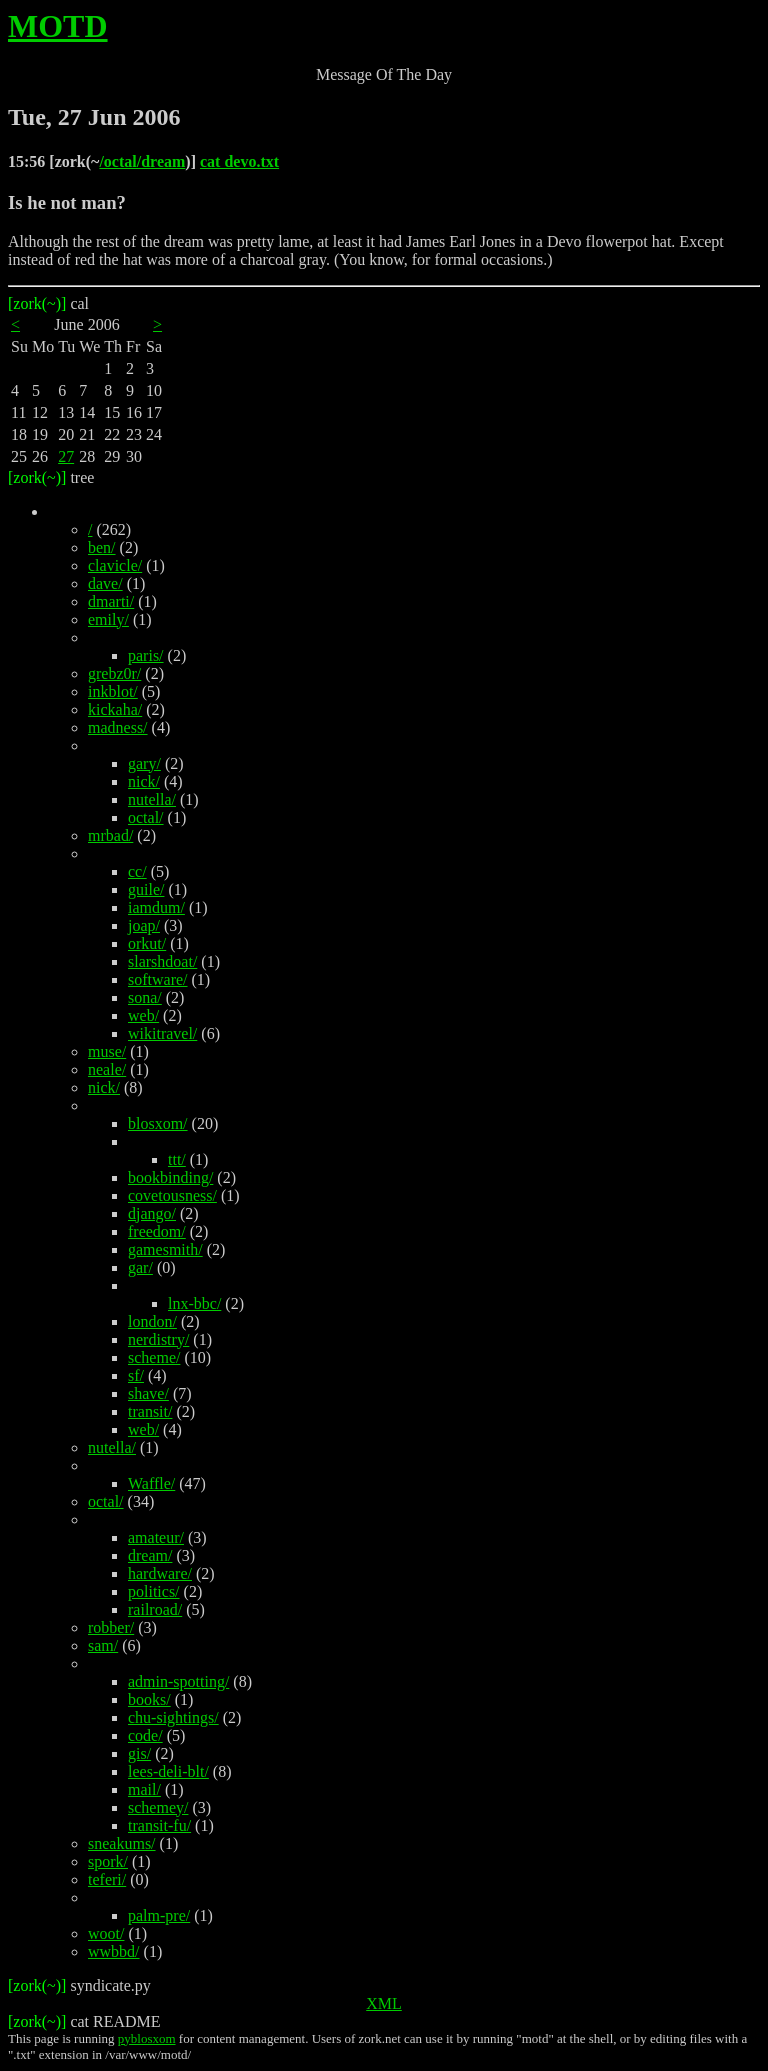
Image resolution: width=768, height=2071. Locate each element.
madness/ (118, 727)
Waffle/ (151, 1483)
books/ (149, 1699)
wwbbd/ (114, 1951)
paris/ (146, 655)
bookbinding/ (170, 1177)
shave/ (148, 1393)
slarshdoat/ (162, 961)
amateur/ (156, 1537)
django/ (152, 1213)
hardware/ (160, 1573)
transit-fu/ (159, 1825)
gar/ (140, 1267)
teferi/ (107, 1879)
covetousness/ (172, 1195)
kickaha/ (115, 709)
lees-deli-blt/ (168, 1771)
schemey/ (158, 1807)
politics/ (154, 1591)
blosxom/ (158, 1123)
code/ (145, 1735)
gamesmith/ (165, 1249)
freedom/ (157, 1231)
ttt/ (177, 1159)
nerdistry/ (158, 1339)
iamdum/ (156, 907)
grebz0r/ (114, 673)
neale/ (107, 1069)
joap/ (144, 925)
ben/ (102, 547)
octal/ (146, 817)
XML (384, 2003)
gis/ (139, 1753)
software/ (158, 979)
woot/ (106, 1933)
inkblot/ (113, 691)
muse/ (107, 1051)
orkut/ (147, 943)
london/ (152, 1321)
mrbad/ (110, 835)
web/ (143, 1015)
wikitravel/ (162, 1033)
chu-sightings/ (173, 1717)
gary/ (144, 763)
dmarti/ (111, 601)
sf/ (136, 1375)
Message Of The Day (384, 74)
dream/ (150, 1555)
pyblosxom (147, 2038)
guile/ (146, 889)
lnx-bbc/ (194, 1303)
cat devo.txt (239, 161)
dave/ (105, 583)
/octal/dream (142, 161)
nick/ (144, 781)
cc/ (137, 871)
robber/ (111, 1627)
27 (66, 456)
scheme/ (154, 1357)
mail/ (144, 1789)
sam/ (103, 1645)
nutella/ (152, 799)
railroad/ (155, 1609)
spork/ (108, 1861)
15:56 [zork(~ (53, 161)
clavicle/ (115, 565)
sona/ (145, 997)
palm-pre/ (159, 1915)
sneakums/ (122, 1843)
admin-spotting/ (178, 1681)
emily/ (108, 619)
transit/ (150, 1411)
